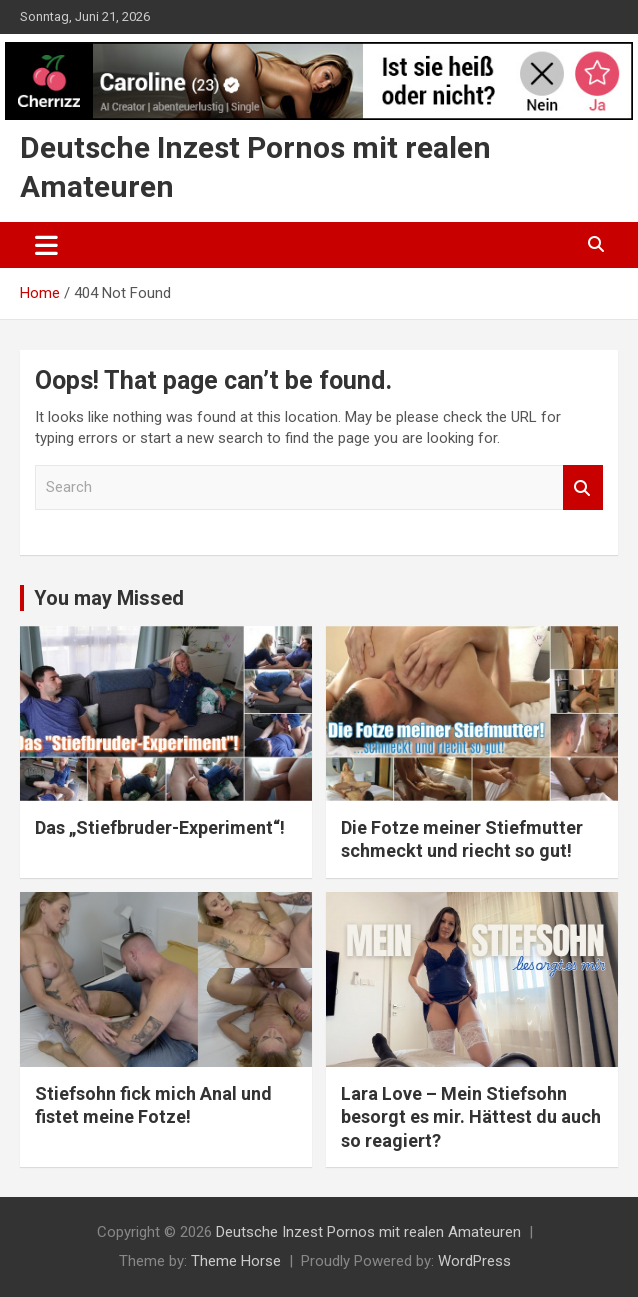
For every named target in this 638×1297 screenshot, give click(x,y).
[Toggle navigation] (46, 245)
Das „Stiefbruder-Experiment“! (160, 827)
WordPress (474, 1261)
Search (583, 487)
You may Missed (109, 598)
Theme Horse (236, 1261)
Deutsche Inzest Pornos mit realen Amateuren (368, 1232)
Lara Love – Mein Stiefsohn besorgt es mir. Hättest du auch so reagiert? (471, 1117)
